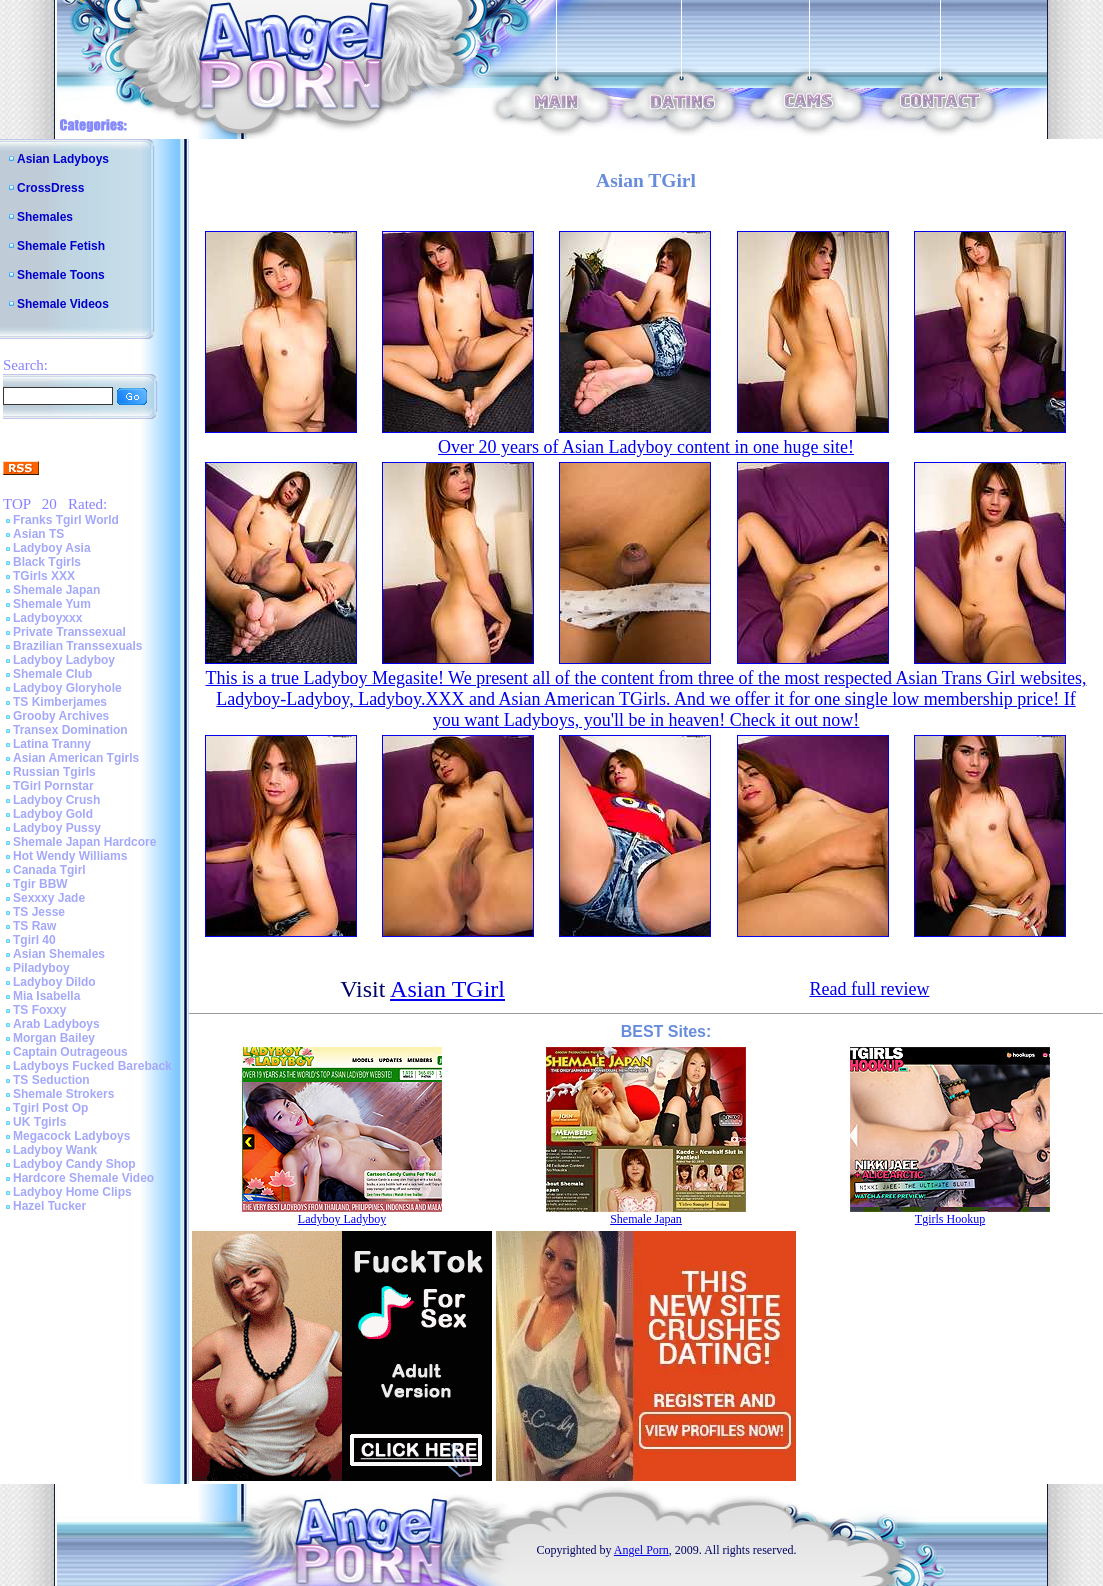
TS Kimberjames (60, 702)
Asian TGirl (447, 989)
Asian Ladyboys (63, 159)
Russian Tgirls (54, 772)
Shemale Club (52, 674)
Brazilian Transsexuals (77, 646)
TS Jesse (39, 912)
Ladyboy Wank (55, 1150)
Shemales (45, 217)
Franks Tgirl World (66, 520)
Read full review (869, 989)
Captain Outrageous (70, 1052)
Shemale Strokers (63, 1094)
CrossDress (50, 188)
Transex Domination (70, 730)
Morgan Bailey (54, 1038)
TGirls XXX (44, 576)
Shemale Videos (63, 304)
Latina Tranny (52, 744)
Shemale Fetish (61, 246)
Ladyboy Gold (53, 814)
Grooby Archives (61, 716)
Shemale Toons (61, 275)
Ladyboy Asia (52, 548)
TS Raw (34, 926)
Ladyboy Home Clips (72, 1192)
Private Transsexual (69, 632)
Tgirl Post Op (50, 1108)
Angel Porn (641, 1550)
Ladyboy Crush (56, 800)
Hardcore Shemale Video (83, 1178)
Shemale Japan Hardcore (84, 842)
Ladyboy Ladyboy (64, 660)
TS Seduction (51, 1080)
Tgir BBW (40, 884)
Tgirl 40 (34, 940)
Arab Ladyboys (56, 1024)
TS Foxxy (39, 1010)
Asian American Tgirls (76, 758)
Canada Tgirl (49, 870)
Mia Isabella (46, 996)
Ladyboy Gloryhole (67, 688)
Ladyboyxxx (47, 618)
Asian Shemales (59, 954)
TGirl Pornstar (53, 786)
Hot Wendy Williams (70, 856)
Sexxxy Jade (49, 898)
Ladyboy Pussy (57, 828)
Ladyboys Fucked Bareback (92, 1066)
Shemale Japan (56, 590)
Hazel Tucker (49, 1206)
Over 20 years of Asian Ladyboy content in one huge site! (646, 447)
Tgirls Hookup (950, 1219)
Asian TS (38, 534)
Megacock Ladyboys (71, 1136)
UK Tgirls (39, 1122)
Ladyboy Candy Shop (74, 1164)
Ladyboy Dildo (54, 982)
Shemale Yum (52, 604)
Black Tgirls (47, 562)
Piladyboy (41, 968)
